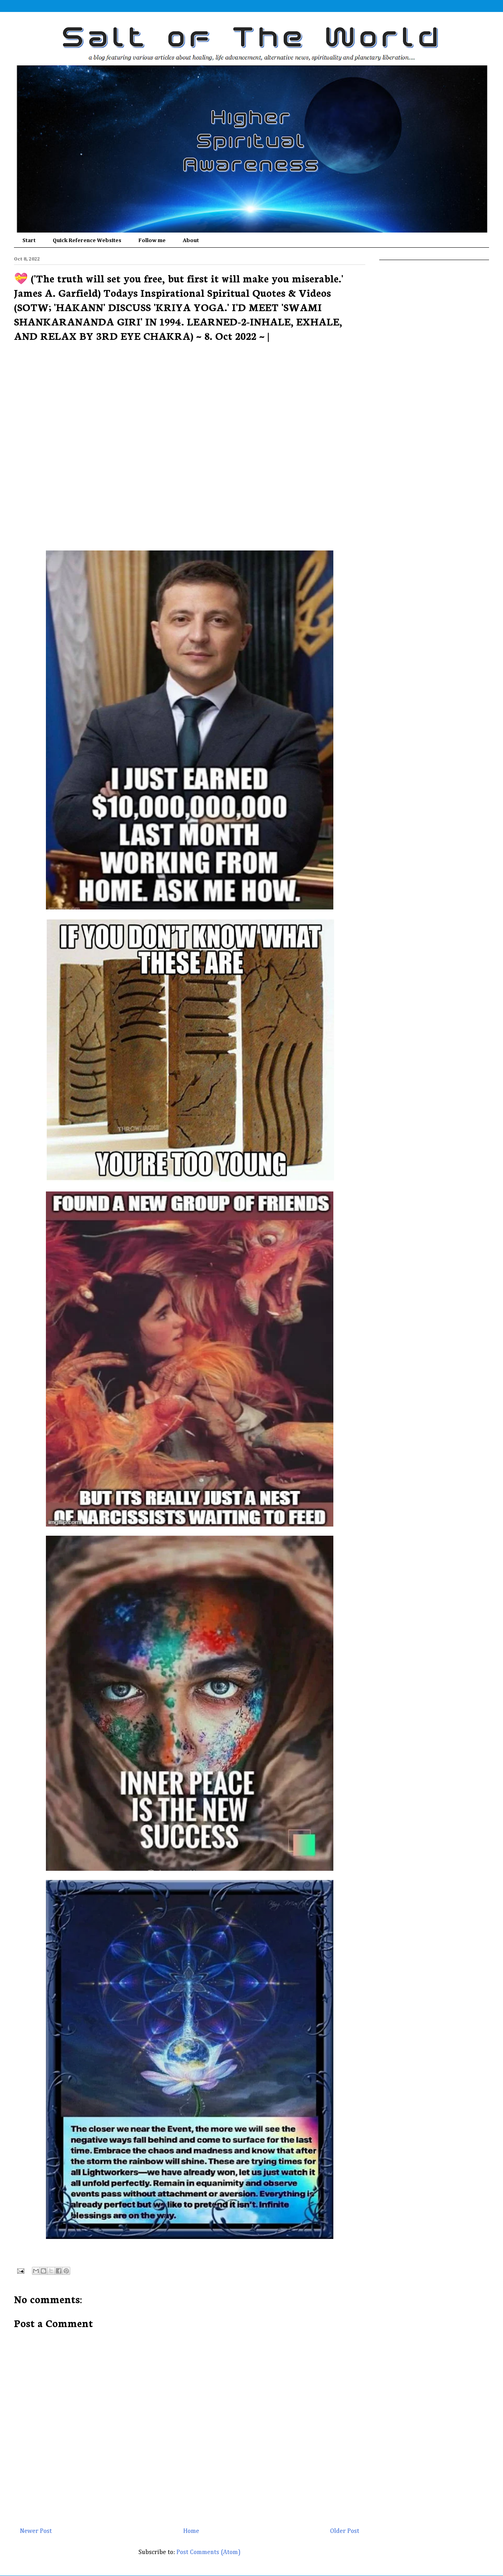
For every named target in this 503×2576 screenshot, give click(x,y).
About (191, 240)
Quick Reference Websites (87, 240)
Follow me (152, 240)
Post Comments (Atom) (208, 2552)
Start (29, 240)
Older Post (344, 2531)
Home (191, 2531)
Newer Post (36, 2531)
